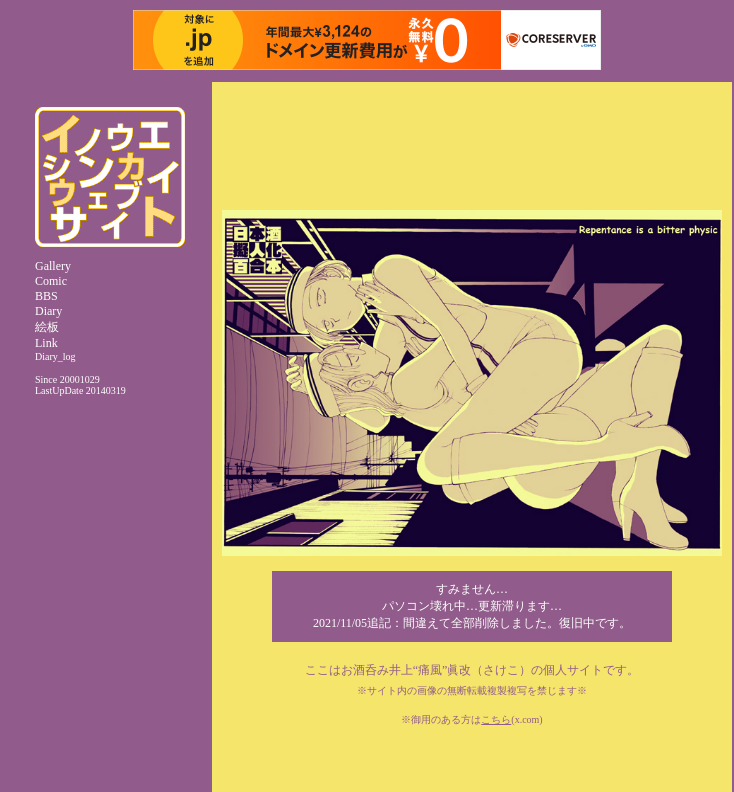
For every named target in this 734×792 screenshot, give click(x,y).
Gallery (53, 266)
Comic (51, 281)
